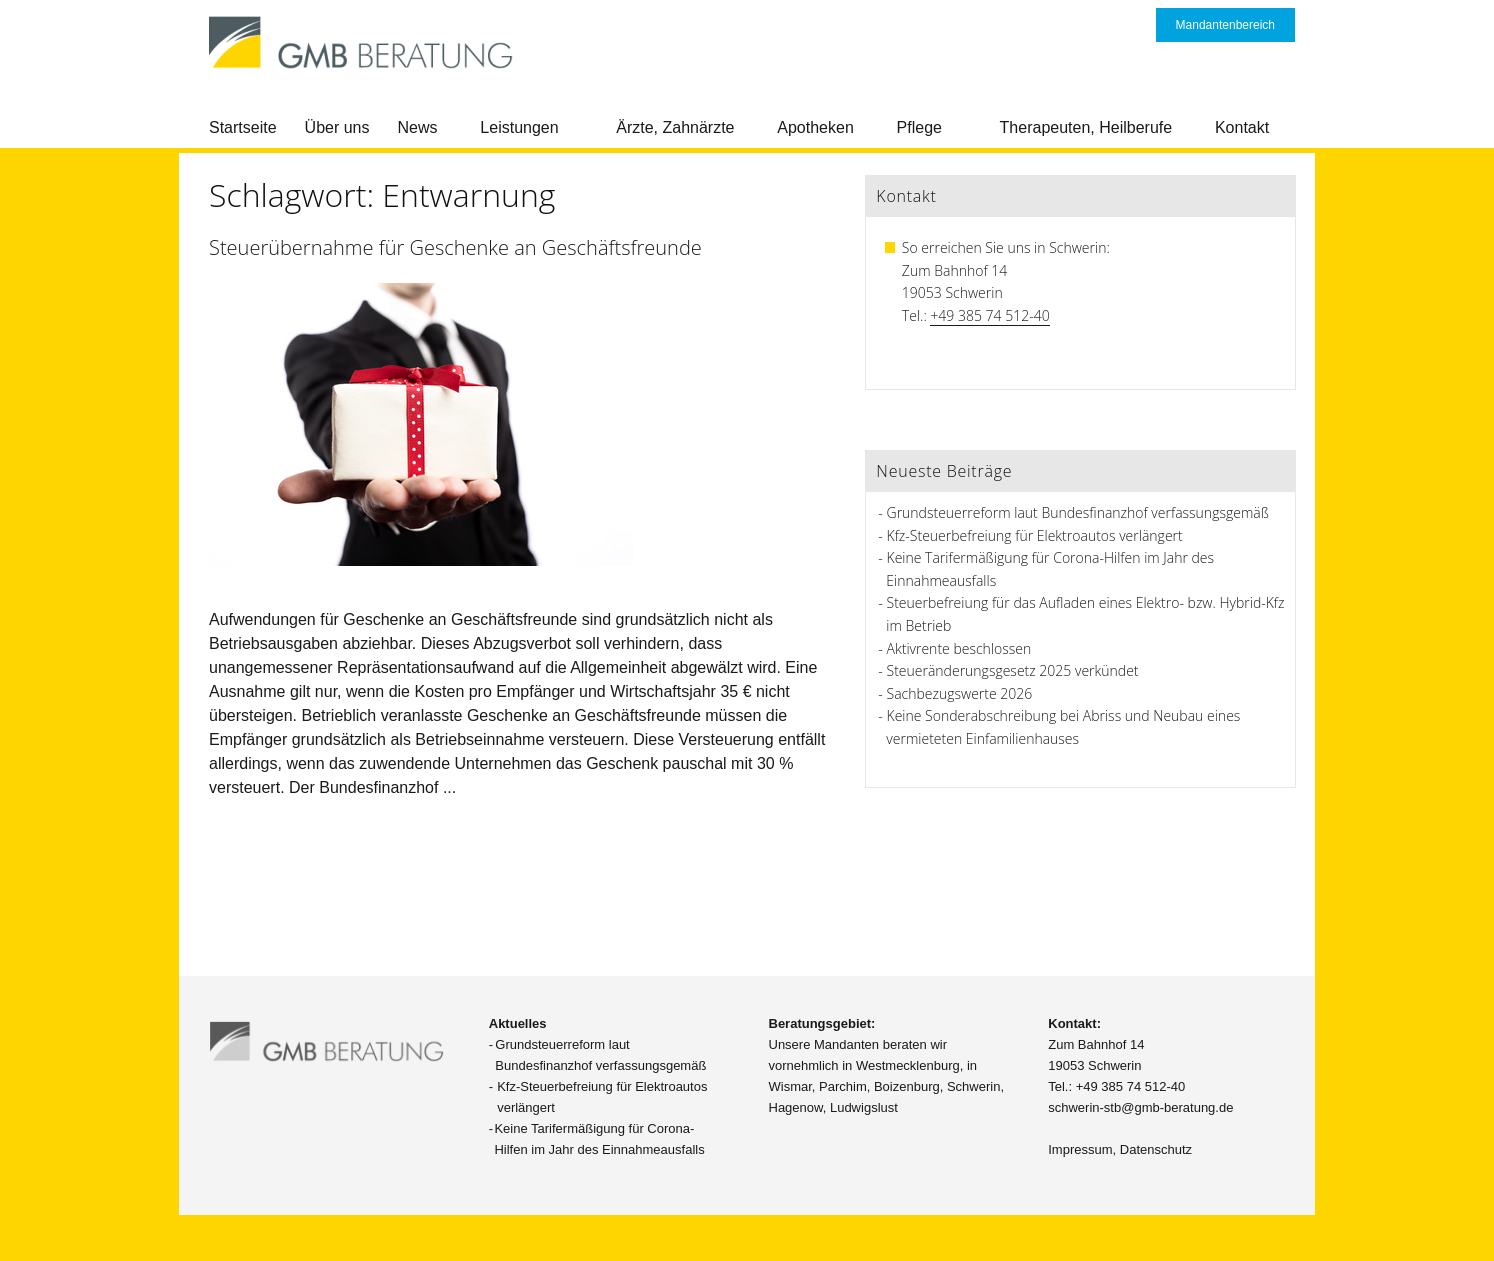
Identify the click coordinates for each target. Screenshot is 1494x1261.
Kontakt (1242, 127)
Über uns (337, 127)
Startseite (243, 127)
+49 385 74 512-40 (989, 315)
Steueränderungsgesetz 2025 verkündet (1013, 670)
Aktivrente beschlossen (959, 648)
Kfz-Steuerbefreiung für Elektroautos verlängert (1035, 535)
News (418, 127)
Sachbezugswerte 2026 (960, 693)
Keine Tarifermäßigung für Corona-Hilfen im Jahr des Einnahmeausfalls (599, 1139)
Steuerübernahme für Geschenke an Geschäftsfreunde (455, 247)
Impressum (1080, 1149)
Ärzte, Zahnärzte (675, 127)
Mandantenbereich (1225, 25)
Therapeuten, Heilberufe (1086, 127)
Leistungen (519, 127)
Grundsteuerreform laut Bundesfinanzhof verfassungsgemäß (1078, 512)
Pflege (919, 127)
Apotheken (815, 127)
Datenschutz (1156, 1149)
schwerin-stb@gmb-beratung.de (1140, 1107)
